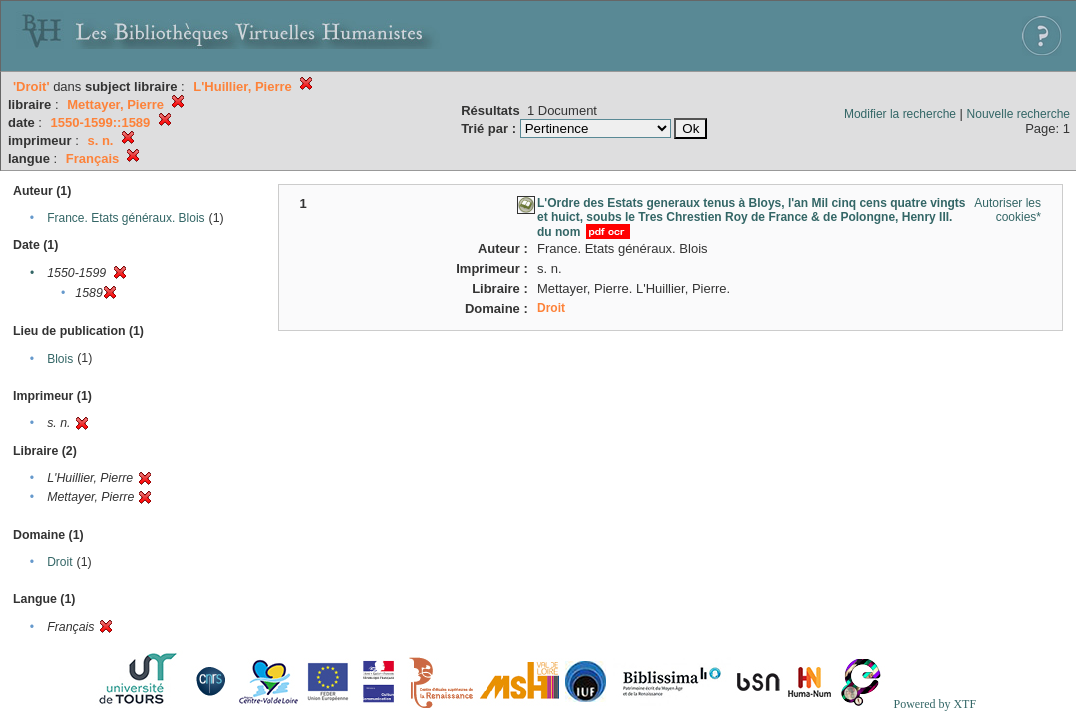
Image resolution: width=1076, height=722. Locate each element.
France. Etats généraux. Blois (125, 218)
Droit (59, 562)
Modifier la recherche (900, 114)
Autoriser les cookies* (1007, 210)
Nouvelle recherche (1018, 114)
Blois (60, 359)
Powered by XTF (934, 704)
